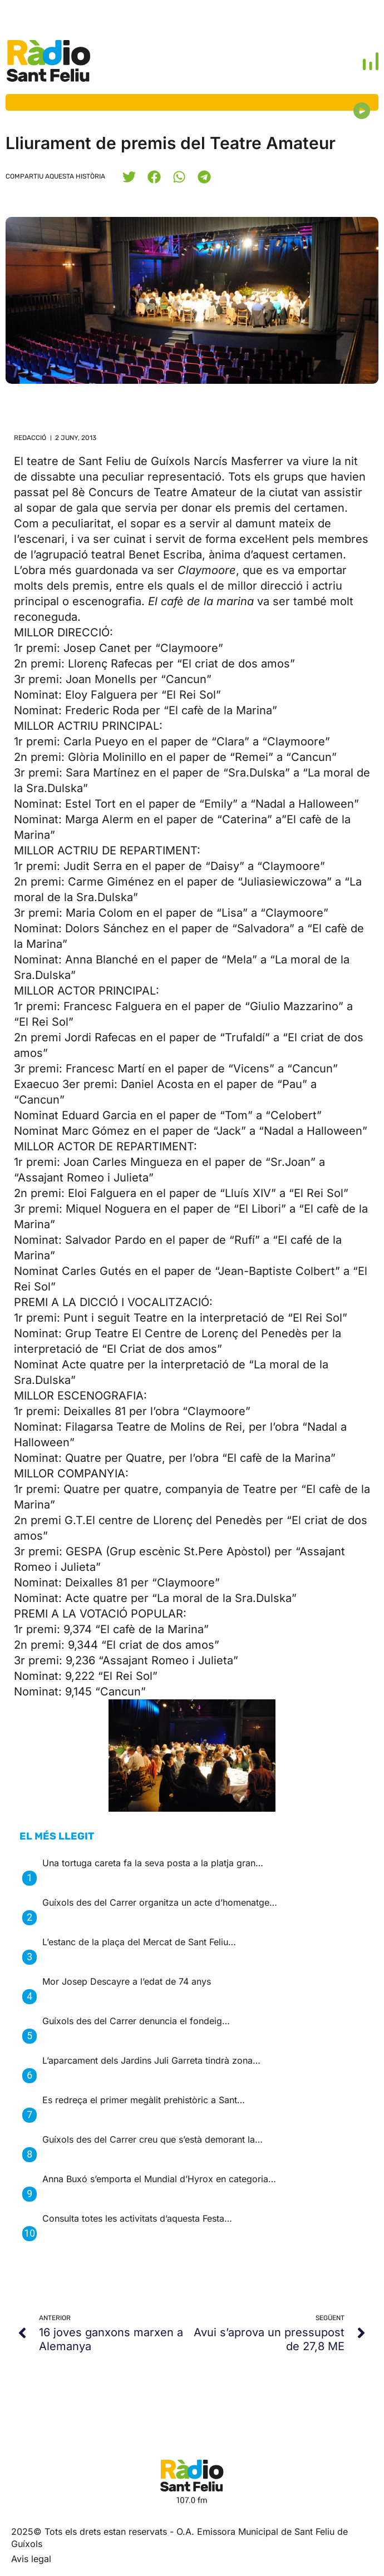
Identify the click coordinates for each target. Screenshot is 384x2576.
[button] (128, 176)
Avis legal (31, 2558)
